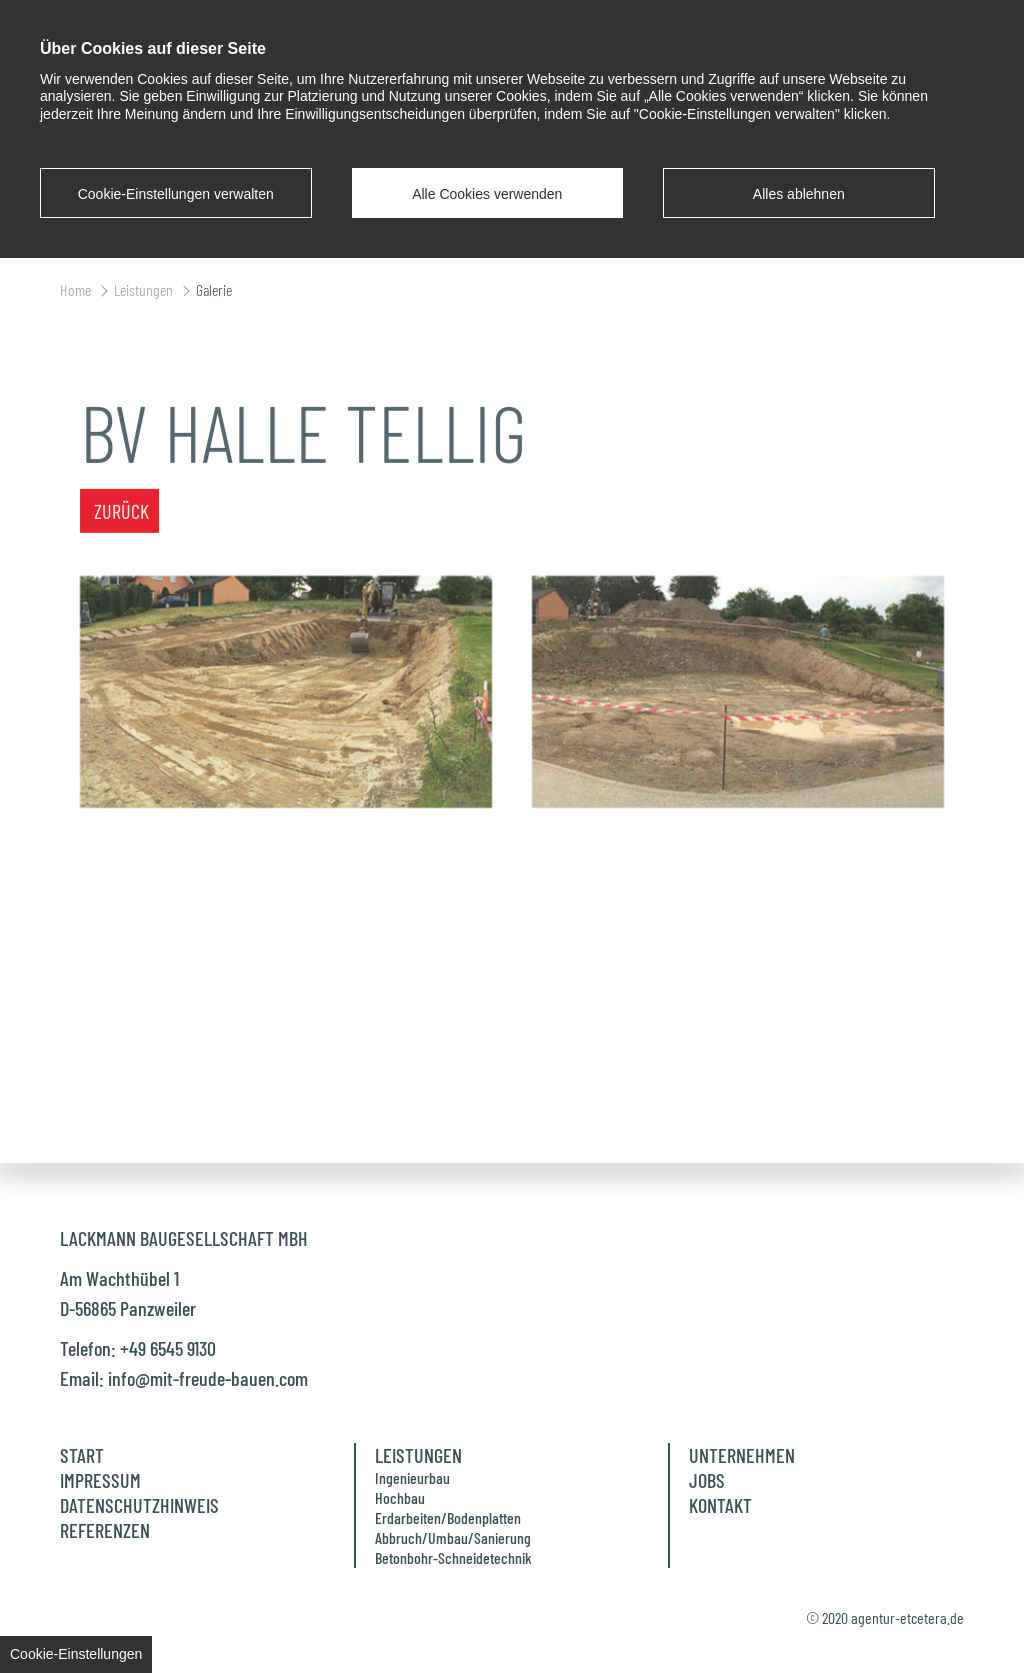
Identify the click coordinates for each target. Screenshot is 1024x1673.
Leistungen (145, 289)
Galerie (214, 289)
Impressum (100, 1480)
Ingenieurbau (412, 1477)
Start (82, 1455)
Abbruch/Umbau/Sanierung (453, 1537)
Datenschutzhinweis (139, 1505)
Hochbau (400, 1497)
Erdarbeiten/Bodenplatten (448, 1517)
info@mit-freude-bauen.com (208, 1378)
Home (77, 289)
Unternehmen (742, 1455)
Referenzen (105, 1530)
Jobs (707, 1480)
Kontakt (720, 1505)
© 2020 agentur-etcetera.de (885, 1617)
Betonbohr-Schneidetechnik (453, 1557)
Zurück (121, 491)
